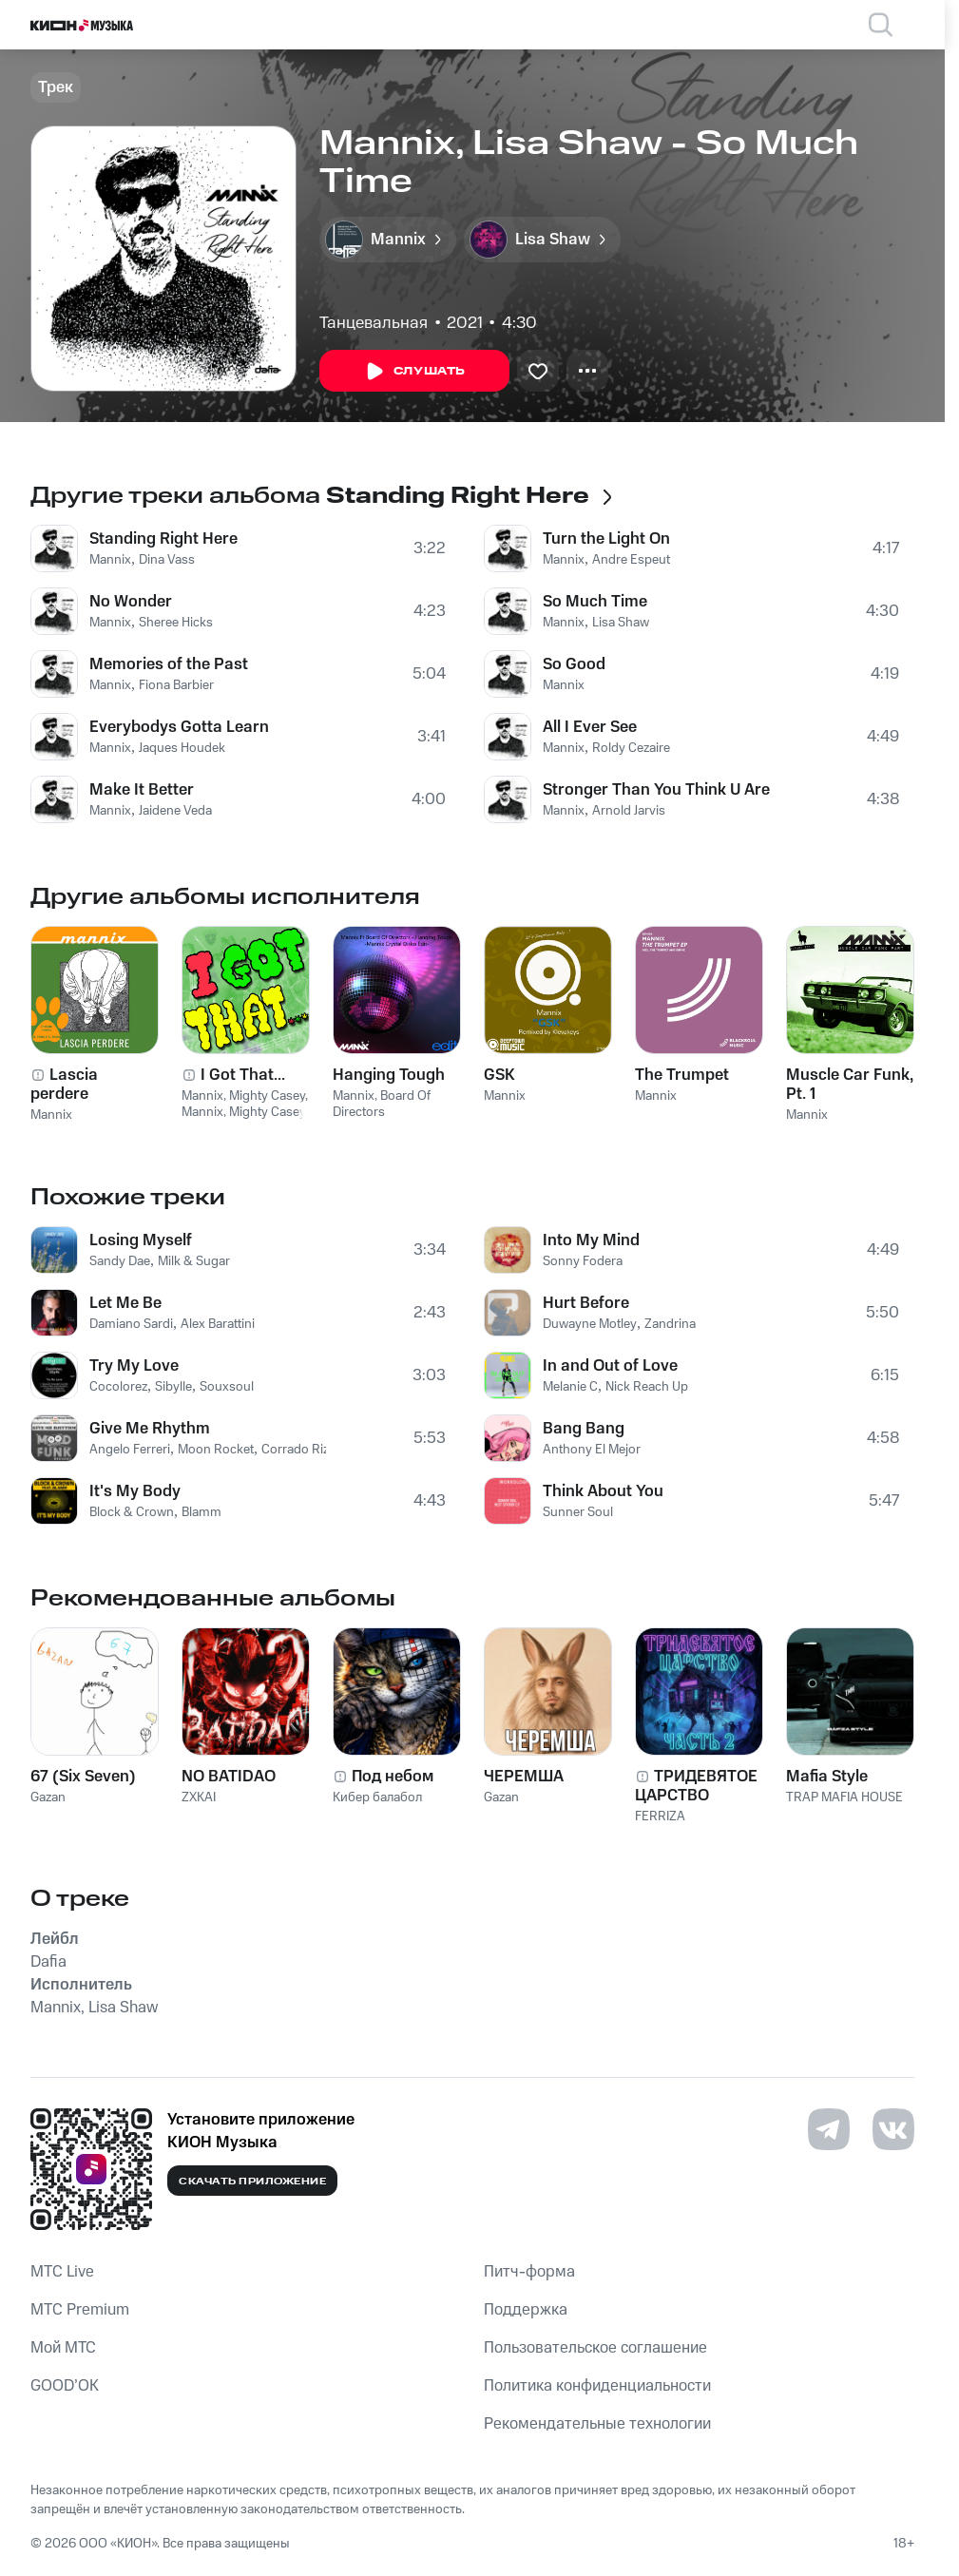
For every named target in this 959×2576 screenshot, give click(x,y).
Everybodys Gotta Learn (179, 727)
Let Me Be (125, 1303)
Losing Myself (140, 1240)
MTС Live (62, 2271)
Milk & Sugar (194, 1261)
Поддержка (525, 2309)
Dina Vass (167, 559)
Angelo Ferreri (129, 1449)
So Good (574, 664)
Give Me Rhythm (149, 1428)
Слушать (414, 371)
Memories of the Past (168, 664)
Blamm (201, 1512)
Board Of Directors (382, 1104)
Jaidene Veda (175, 810)
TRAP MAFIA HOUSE (844, 1797)
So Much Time (595, 601)
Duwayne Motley (590, 1324)
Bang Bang (583, 1428)
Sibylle (173, 1386)
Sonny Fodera (583, 1261)
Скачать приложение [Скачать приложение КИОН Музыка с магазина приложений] (252, 2181)
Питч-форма (529, 2271)
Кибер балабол (377, 1797)
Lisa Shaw (620, 622)
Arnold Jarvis (628, 810)
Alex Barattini (218, 1324)
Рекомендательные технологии (597, 2424)
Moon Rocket (216, 1449)
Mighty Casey (267, 1095)
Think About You (603, 1491)
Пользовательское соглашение (595, 2347)
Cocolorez (118, 1386)
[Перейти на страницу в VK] (893, 2129)
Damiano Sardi (131, 1324)
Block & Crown (131, 1512)
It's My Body (135, 1491)
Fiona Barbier (176, 685)
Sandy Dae (119, 1261)
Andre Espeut (631, 559)
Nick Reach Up (646, 1386)
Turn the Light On (606, 539)
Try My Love (134, 1366)
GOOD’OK (64, 2385)
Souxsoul (227, 1386)
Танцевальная (373, 323)
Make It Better (141, 790)
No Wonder (130, 601)
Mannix (110, 559)
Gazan (48, 1797)
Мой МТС (63, 2347)
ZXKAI (199, 1797)
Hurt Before (586, 1303)
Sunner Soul (578, 1512)
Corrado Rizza (301, 1449)
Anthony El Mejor (592, 1449)
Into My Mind (591, 1240)
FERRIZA (660, 1816)
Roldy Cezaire (631, 748)
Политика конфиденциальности (597, 2385)
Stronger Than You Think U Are (656, 790)
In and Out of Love (610, 1366)
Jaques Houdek (182, 748)
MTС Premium (79, 2309)
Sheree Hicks (176, 622)
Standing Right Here (163, 539)
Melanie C (570, 1386)
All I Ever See (590, 727)
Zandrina (670, 1324)
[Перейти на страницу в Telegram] (829, 2129)
